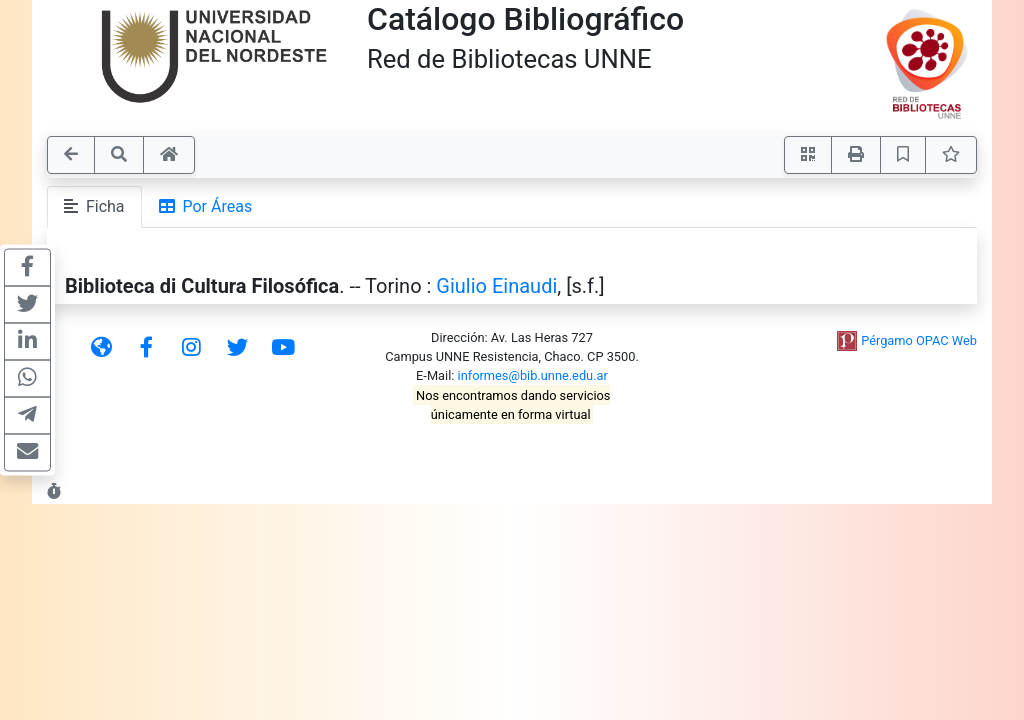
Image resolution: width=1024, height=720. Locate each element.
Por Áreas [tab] (206, 206)
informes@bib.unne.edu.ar (533, 375)
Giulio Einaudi (496, 286)
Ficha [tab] (94, 206)
